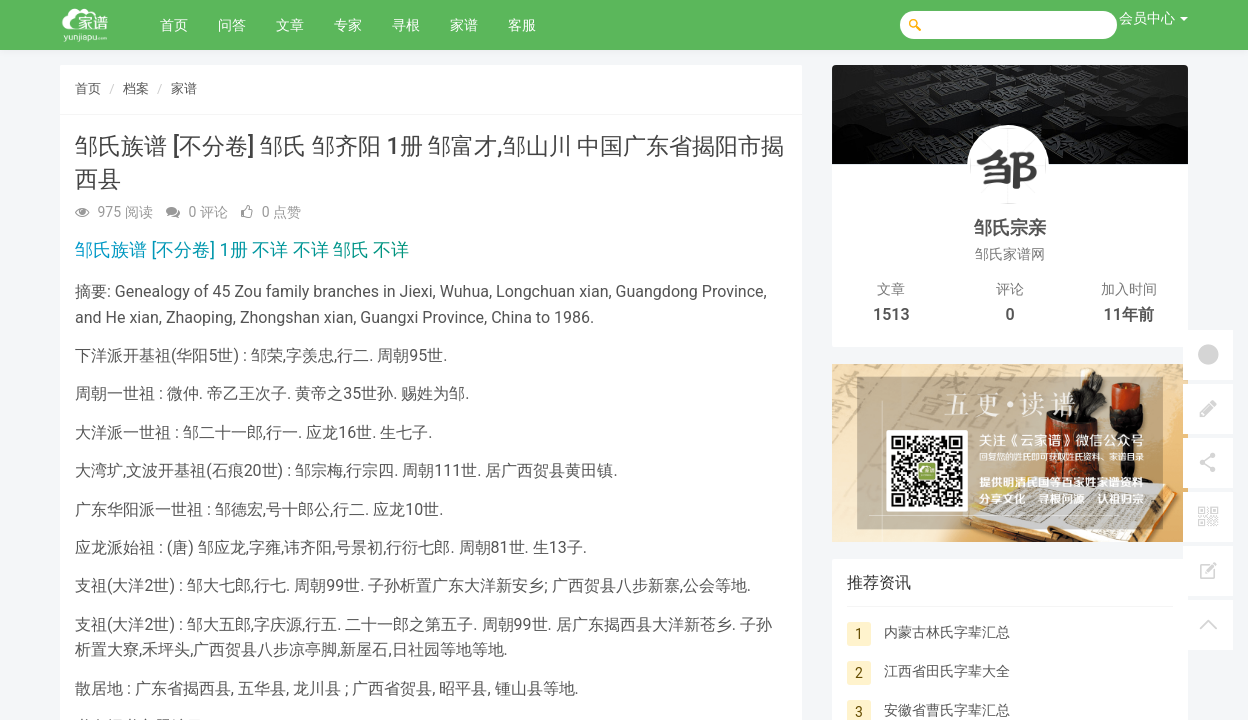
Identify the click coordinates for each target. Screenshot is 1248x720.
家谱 (464, 25)
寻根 (406, 25)
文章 (290, 25)
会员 (1153, 18)
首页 (174, 25)
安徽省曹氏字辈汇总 (947, 710)
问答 (232, 25)
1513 (891, 314)
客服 (522, 25)
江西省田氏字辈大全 (947, 671)
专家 (348, 25)
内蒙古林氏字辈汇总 (947, 632)
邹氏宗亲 (1010, 227)
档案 (136, 88)
